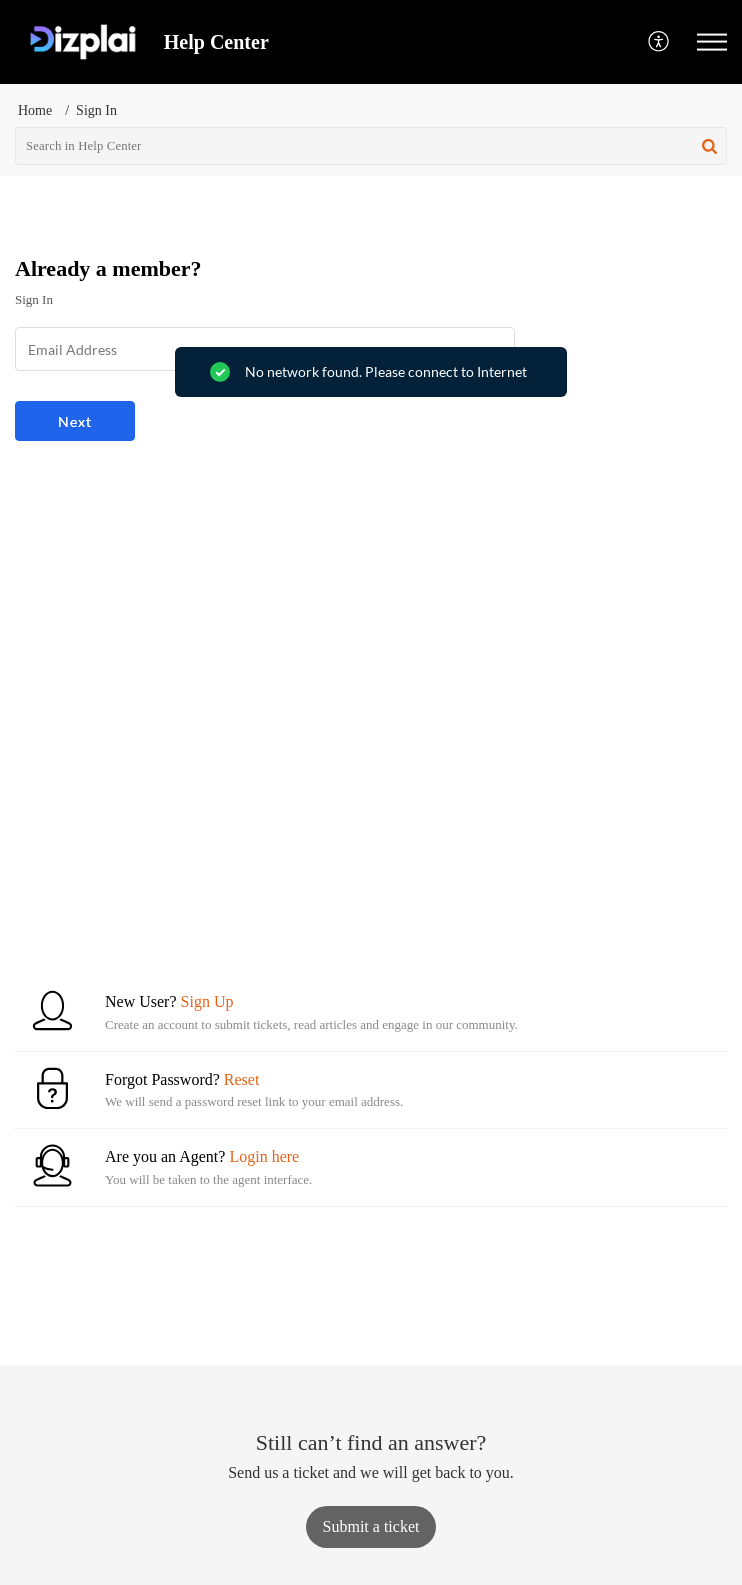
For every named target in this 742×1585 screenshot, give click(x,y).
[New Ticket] (371, 1526)
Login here (264, 1156)
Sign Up (207, 1001)
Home (35, 110)
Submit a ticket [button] (371, 1526)
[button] (659, 42)
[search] (371, 146)
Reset (242, 1079)
